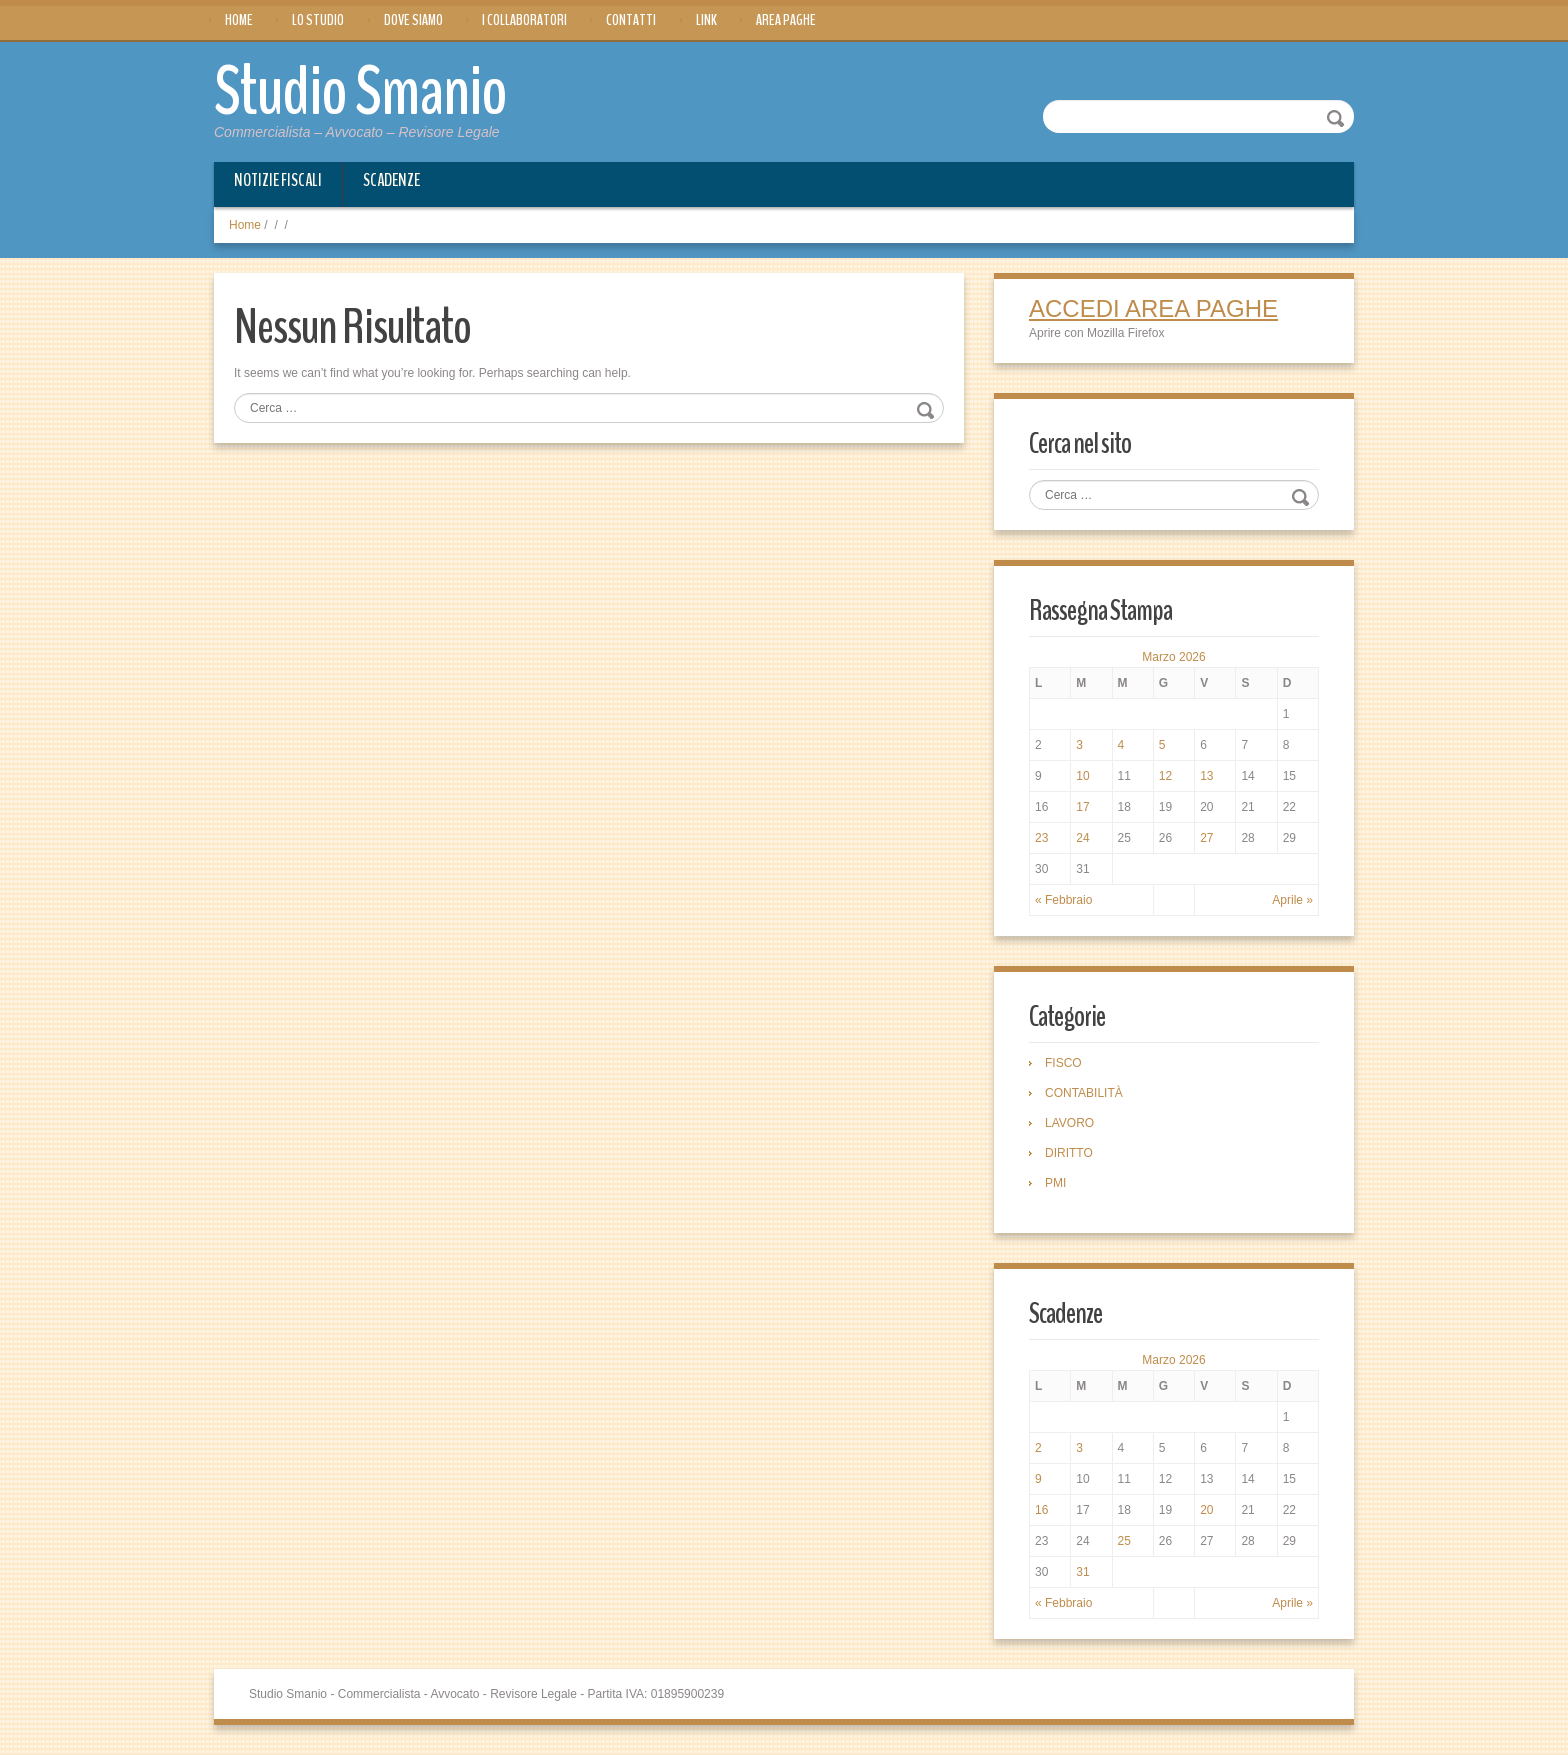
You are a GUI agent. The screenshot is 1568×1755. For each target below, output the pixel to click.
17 (1082, 807)
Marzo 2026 (1173, 657)
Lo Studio (318, 20)
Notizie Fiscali (278, 180)
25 (1124, 1541)
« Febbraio (1063, 900)
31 (1082, 1572)
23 (1041, 838)
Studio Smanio (360, 92)
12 (1165, 776)
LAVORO (1069, 1123)
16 (1041, 1510)
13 (1206, 776)
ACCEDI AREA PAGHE (1153, 308)
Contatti (631, 20)
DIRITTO (1069, 1153)
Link (706, 20)
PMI (1055, 1183)
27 (1206, 838)
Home (239, 20)
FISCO (1063, 1063)
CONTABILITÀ (1084, 1093)
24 (1082, 838)
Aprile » (1292, 900)
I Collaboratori (524, 20)
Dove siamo (413, 20)
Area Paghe (786, 20)
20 (1206, 1510)
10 (1082, 776)
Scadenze (391, 180)
